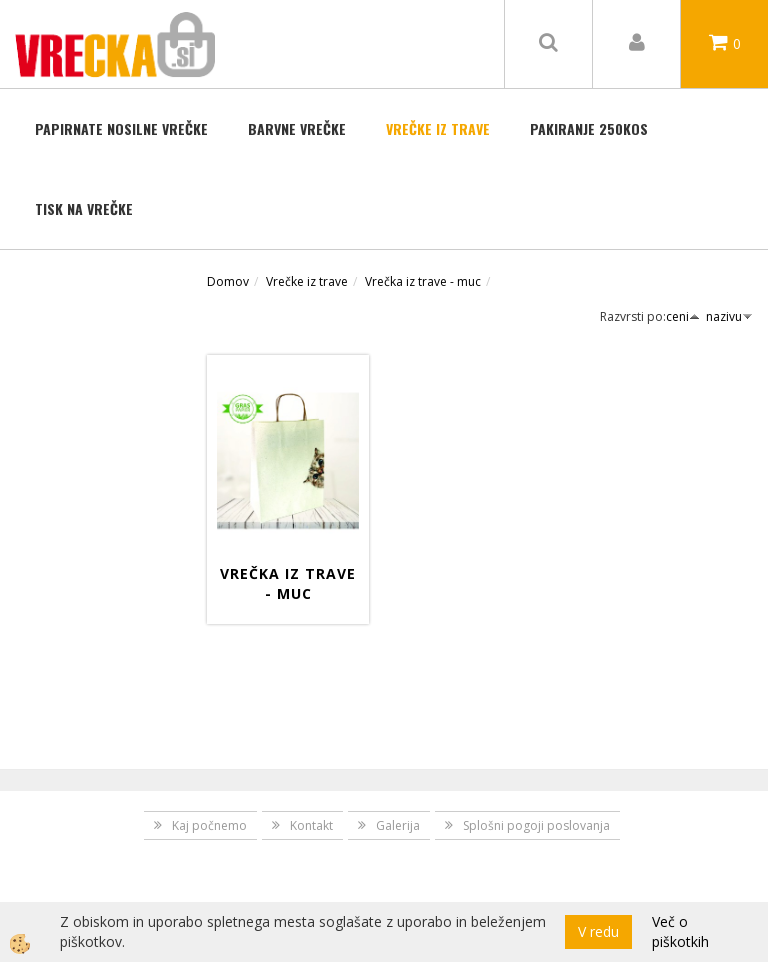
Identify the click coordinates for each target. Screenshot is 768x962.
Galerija (398, 825)
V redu (598, 931)
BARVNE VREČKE (297, 128)
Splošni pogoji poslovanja (536, 825)
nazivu (729, 316)
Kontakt (311, 825)
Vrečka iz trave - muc (423, 281)
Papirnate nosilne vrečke (121, 128)
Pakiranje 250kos (589, 128)
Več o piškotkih (680, 931)
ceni (683, 316)
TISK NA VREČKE (84, 208)
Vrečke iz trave (438, 128)
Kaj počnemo (209, 825)
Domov (228, 281)
